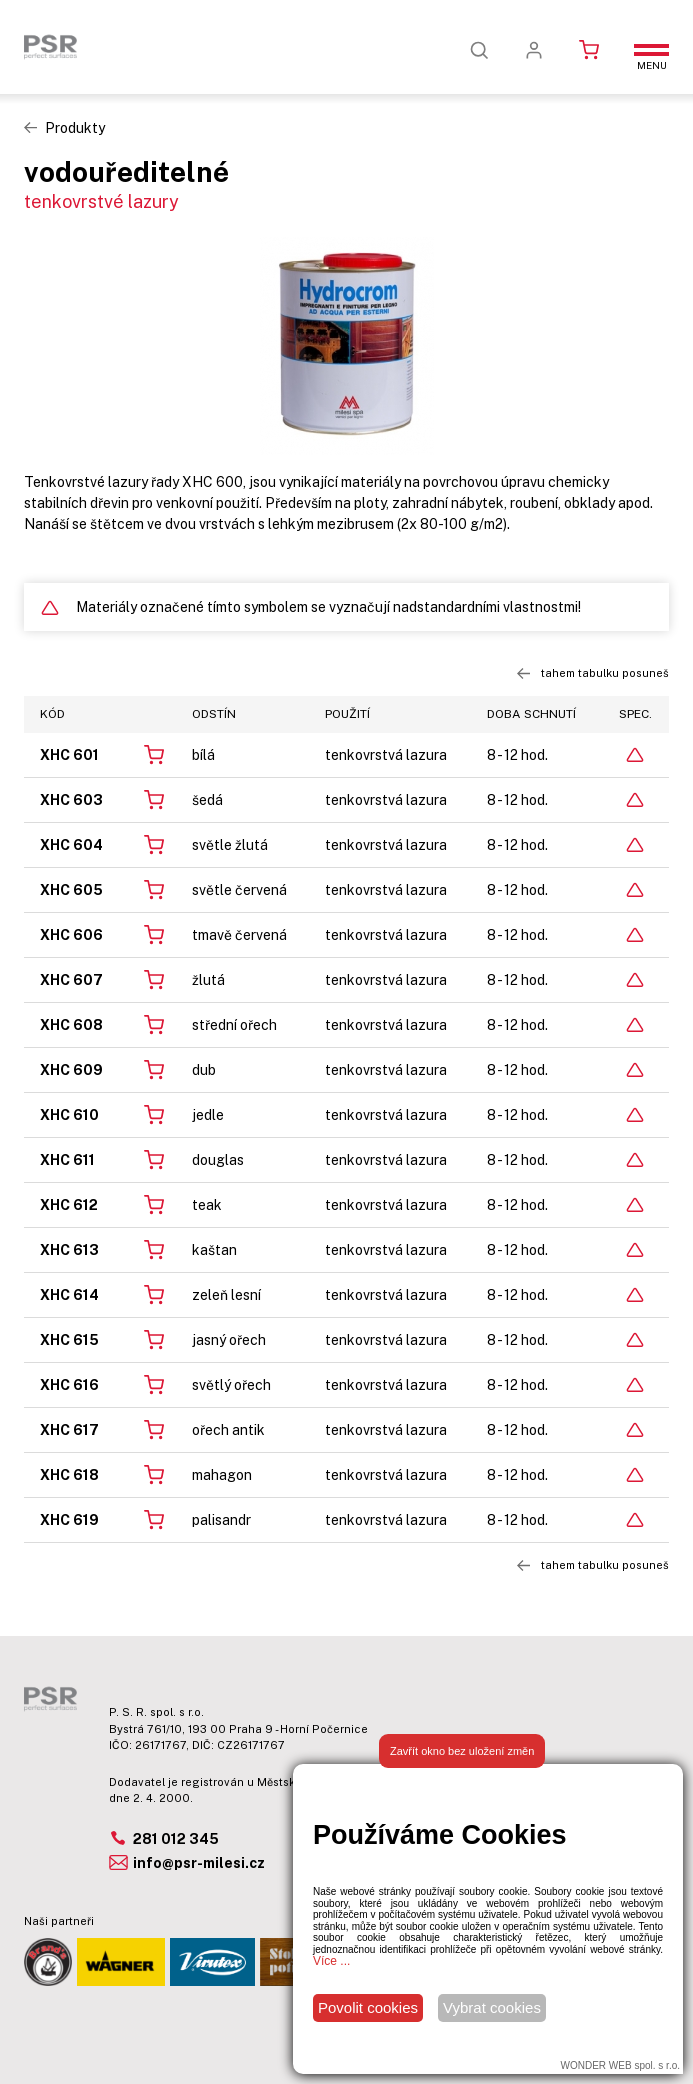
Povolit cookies (368, 2007)
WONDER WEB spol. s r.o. (620, 2065)
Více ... (331, 1961)
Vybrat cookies (492, 2007)
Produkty (75, 128)
